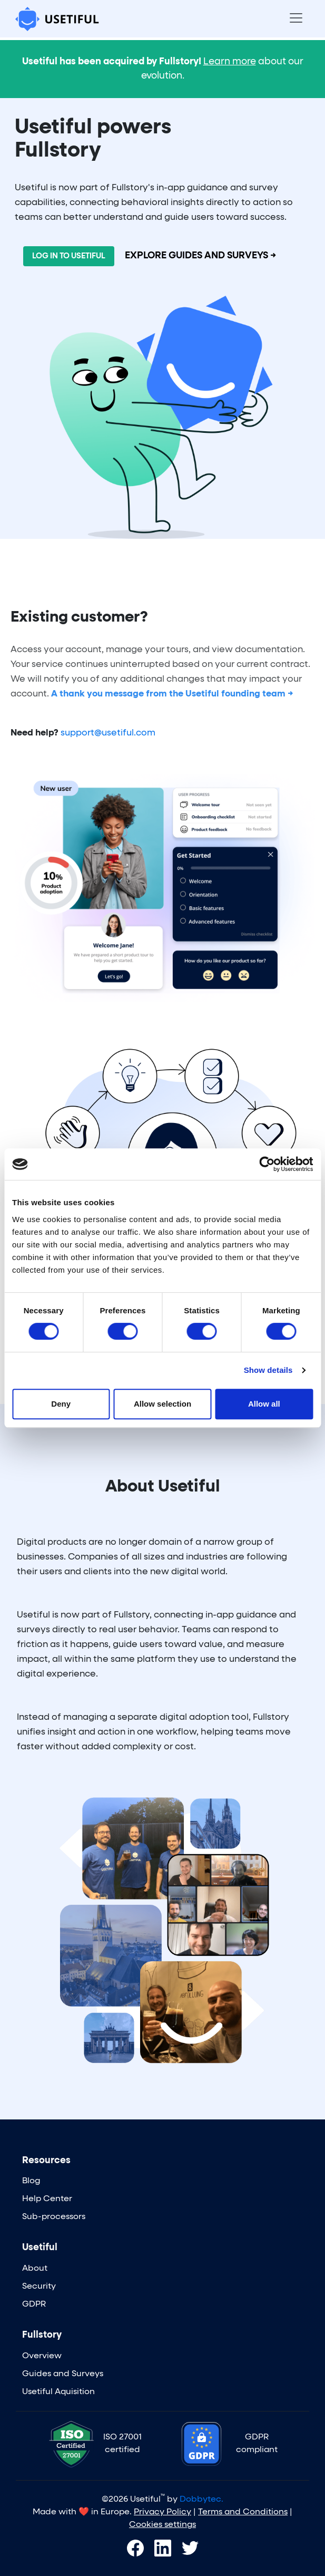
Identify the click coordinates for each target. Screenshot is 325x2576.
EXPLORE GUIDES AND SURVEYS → (201, 255)
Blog (31, 2181)
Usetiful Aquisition (58, 2392)
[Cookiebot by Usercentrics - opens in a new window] (267, 1164)
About (34, 2268)
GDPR (34, 2304)
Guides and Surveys (62, 2374)
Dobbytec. (201, 2499)
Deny (61, 1403)
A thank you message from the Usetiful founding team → (172, 694)
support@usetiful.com (108, 733)
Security (39, 2286)
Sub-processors (53, 2217)
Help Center (47, 2199)
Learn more (229, 61)
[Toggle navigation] (296, 19)
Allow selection (162, 1403)
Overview (42, 2356)
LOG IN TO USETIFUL (68, 256)
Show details (268, 1370)
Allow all (264, 1403)
